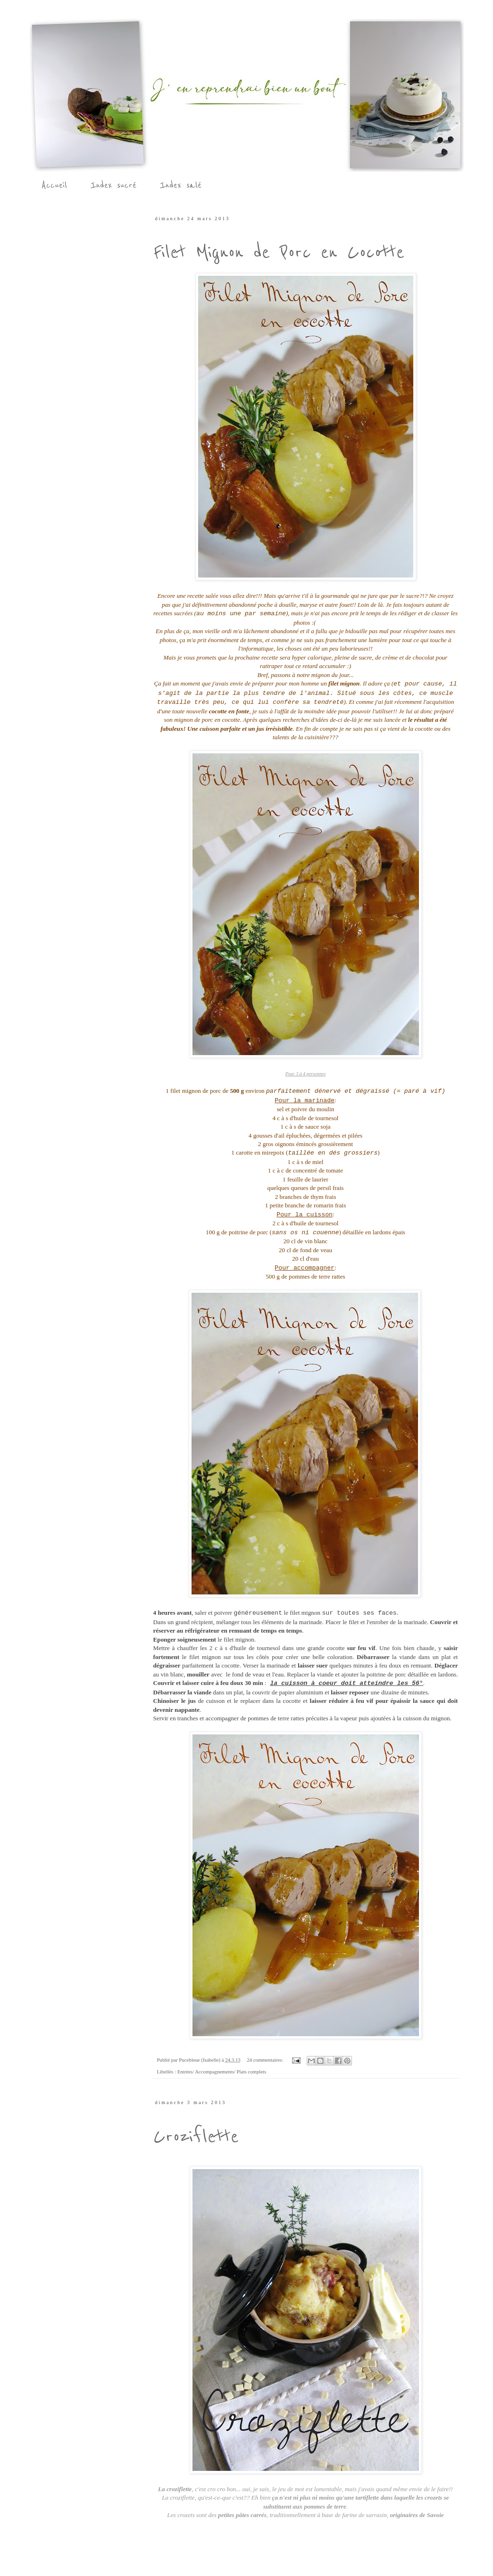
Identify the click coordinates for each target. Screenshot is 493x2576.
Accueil (54, 185)
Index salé (180, 185)
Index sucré (113, 185)
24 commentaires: (265, 2060)
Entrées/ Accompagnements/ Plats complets (222, 2071)
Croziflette (196, 2136)
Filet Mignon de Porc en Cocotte (278, 252)
